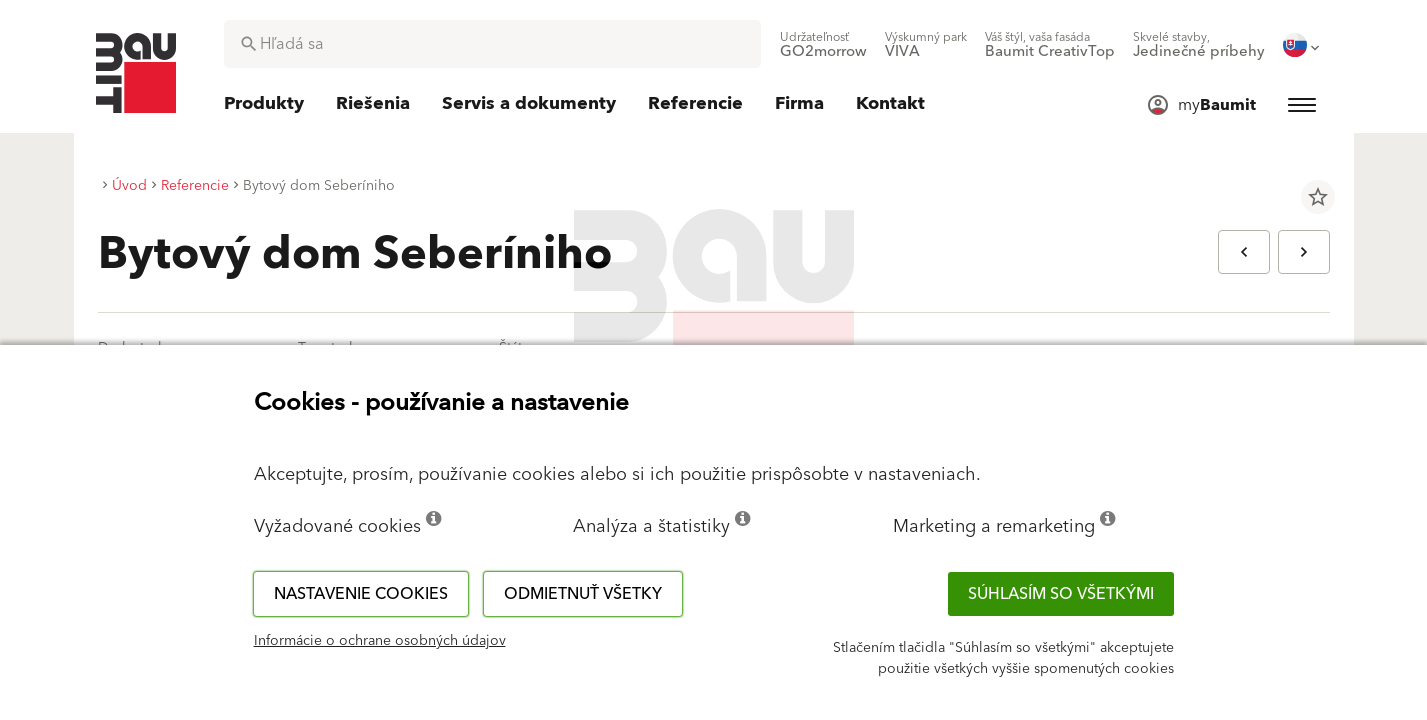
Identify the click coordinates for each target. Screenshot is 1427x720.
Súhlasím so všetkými (1061, 594)
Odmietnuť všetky (583, 594)
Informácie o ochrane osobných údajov (380, 641)
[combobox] (492, 44)
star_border (1318, 197)
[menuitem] (823, 45)
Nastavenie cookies (361, 594)
